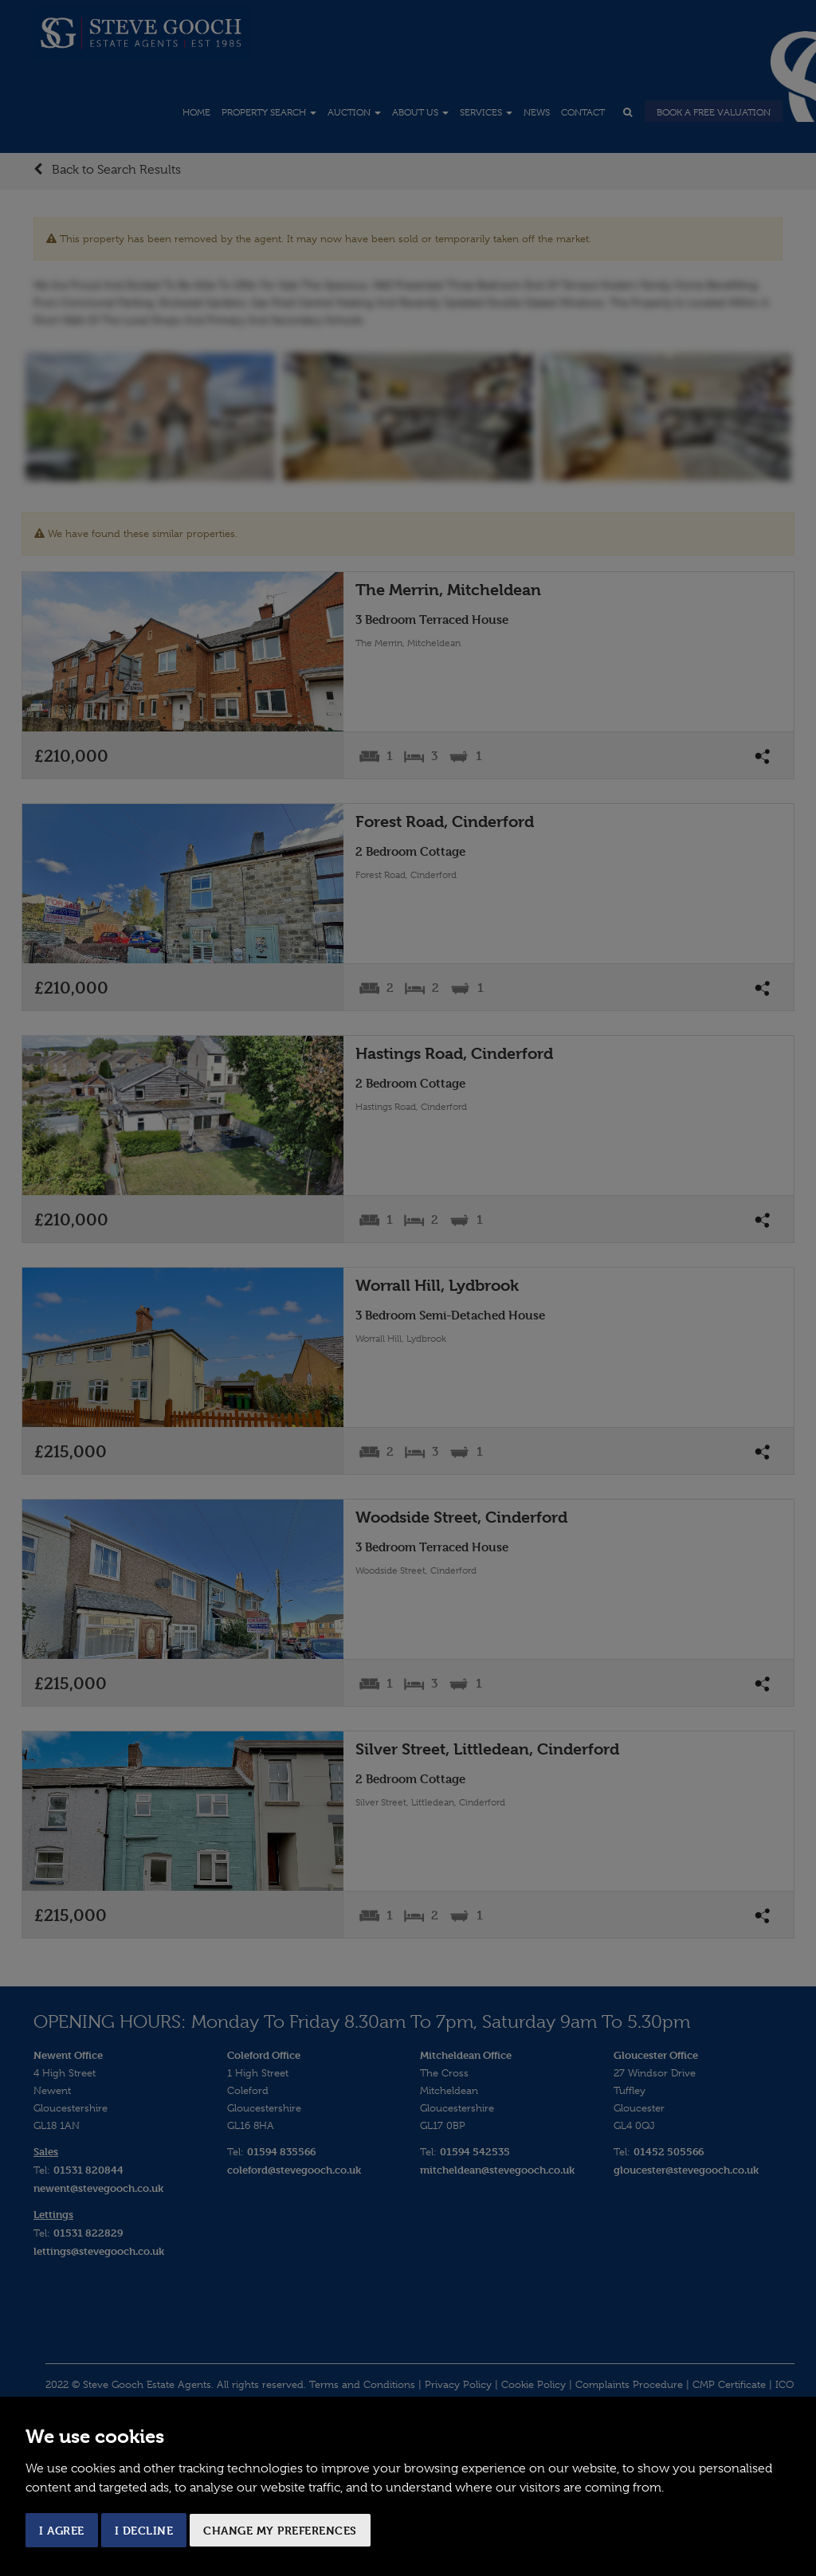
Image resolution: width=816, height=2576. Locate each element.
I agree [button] (61, 2530)
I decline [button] (144, 2530)
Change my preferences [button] (280, 2530)
